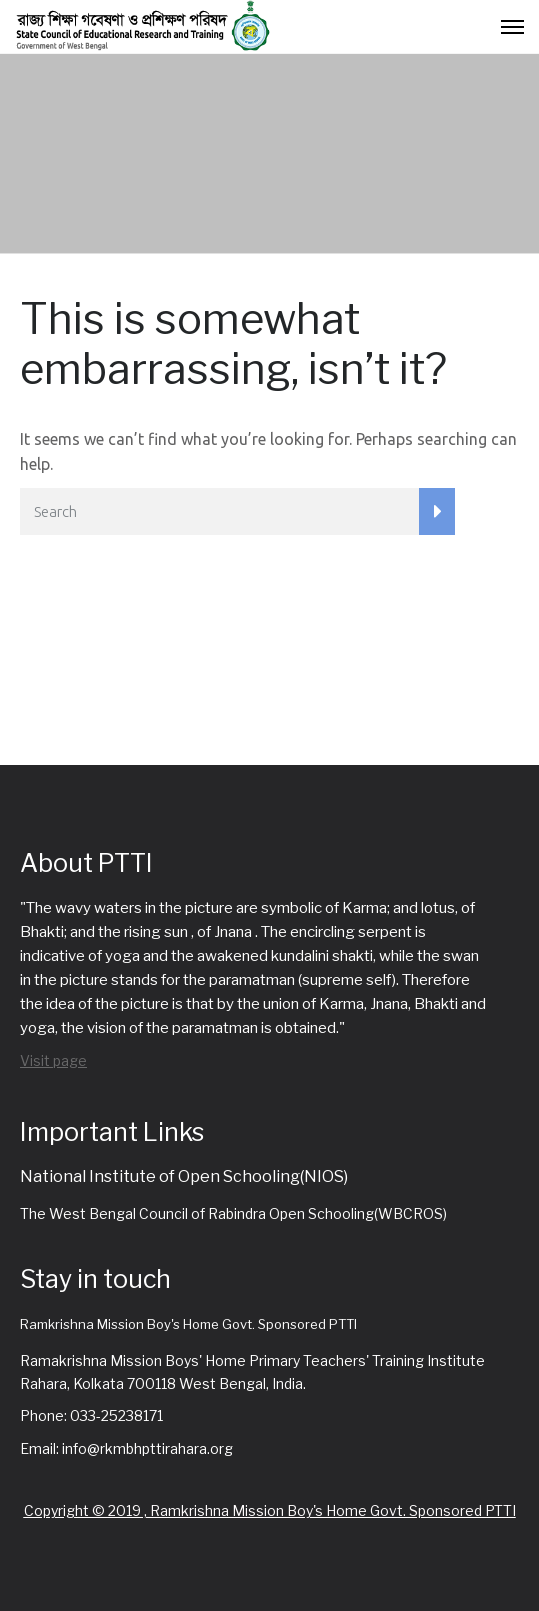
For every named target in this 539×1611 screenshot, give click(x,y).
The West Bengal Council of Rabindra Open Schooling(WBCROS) (233, 1213)
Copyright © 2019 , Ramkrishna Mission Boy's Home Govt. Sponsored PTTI (270, 1510)
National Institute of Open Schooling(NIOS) (184, 1176)
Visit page (53, 1060)
